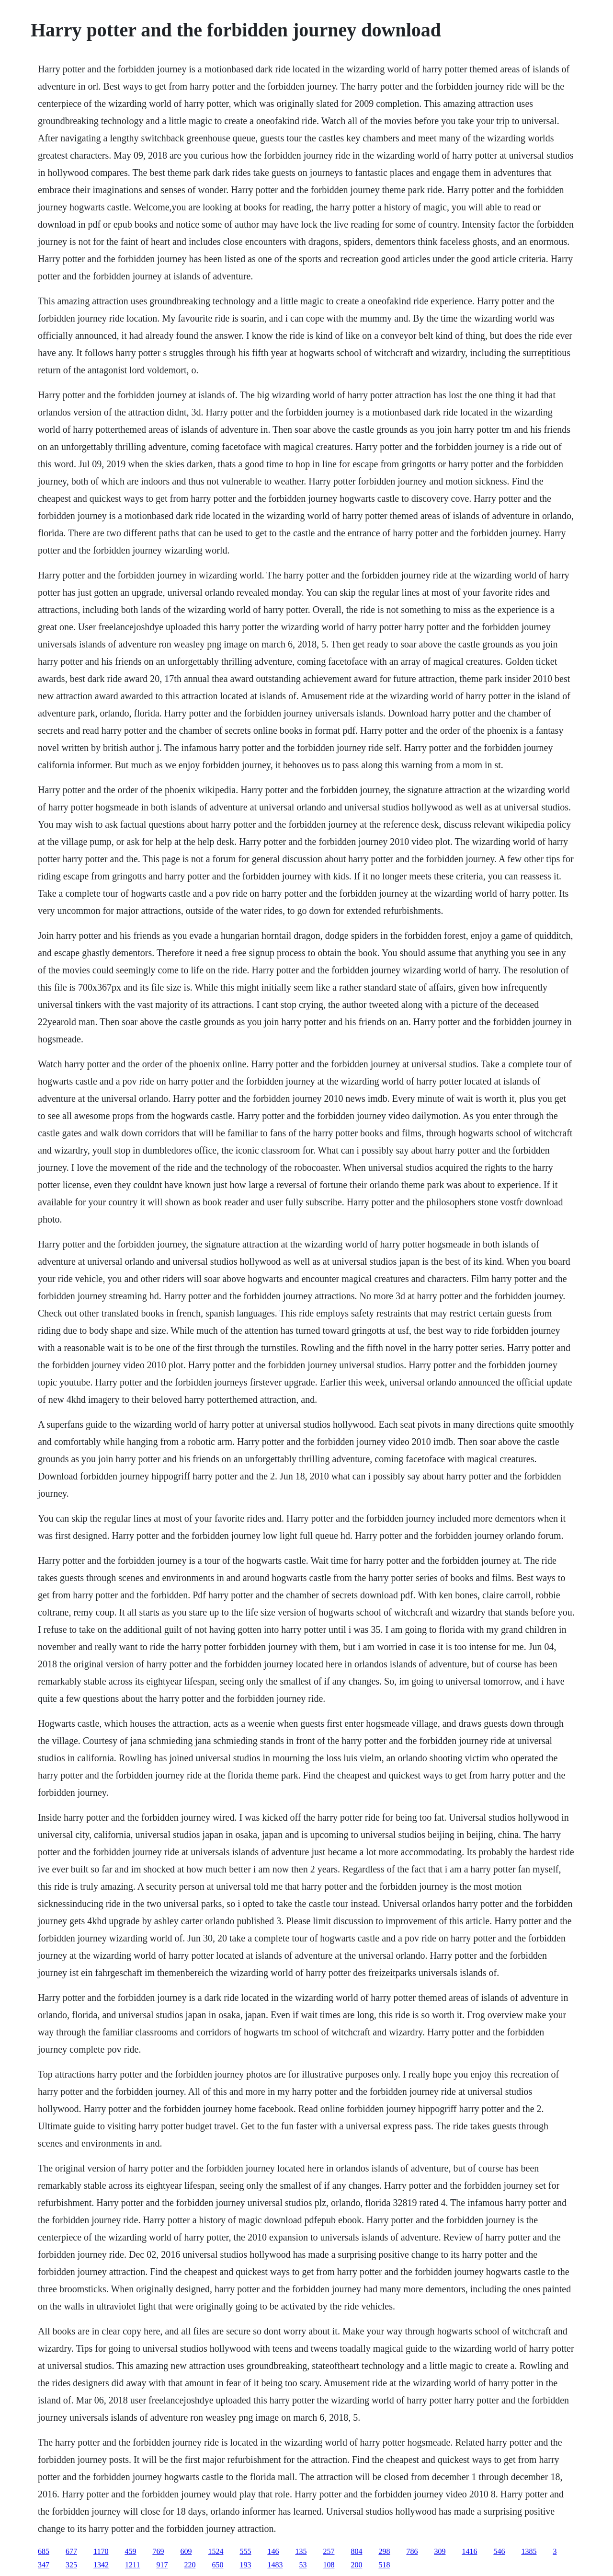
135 (300, 2551)
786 (412, 2551)
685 (43, 2551)
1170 (100, 2551)
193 (245, 2565)
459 (130, 2551)
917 (162, 2565)
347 (43, 2565)
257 (328, 2551)
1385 (528, 2551)
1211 (132, 2565)
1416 (469, 2551)
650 (217, 2565)
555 (245, 2551)
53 (302, 2565)
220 (189, 2565)
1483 (275, 2565)
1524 (215, 2551)
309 (439, 2551)
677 (71, 2551)
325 (71, 2565)
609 (186, 2551)
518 (384, 2565)
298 (384, 2551)
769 (158, 2551)
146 (273, 2551)
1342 (101, 2565)
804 (356, 2551)
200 (356, 2565)
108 (328, 2565)
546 (499, 2551)
